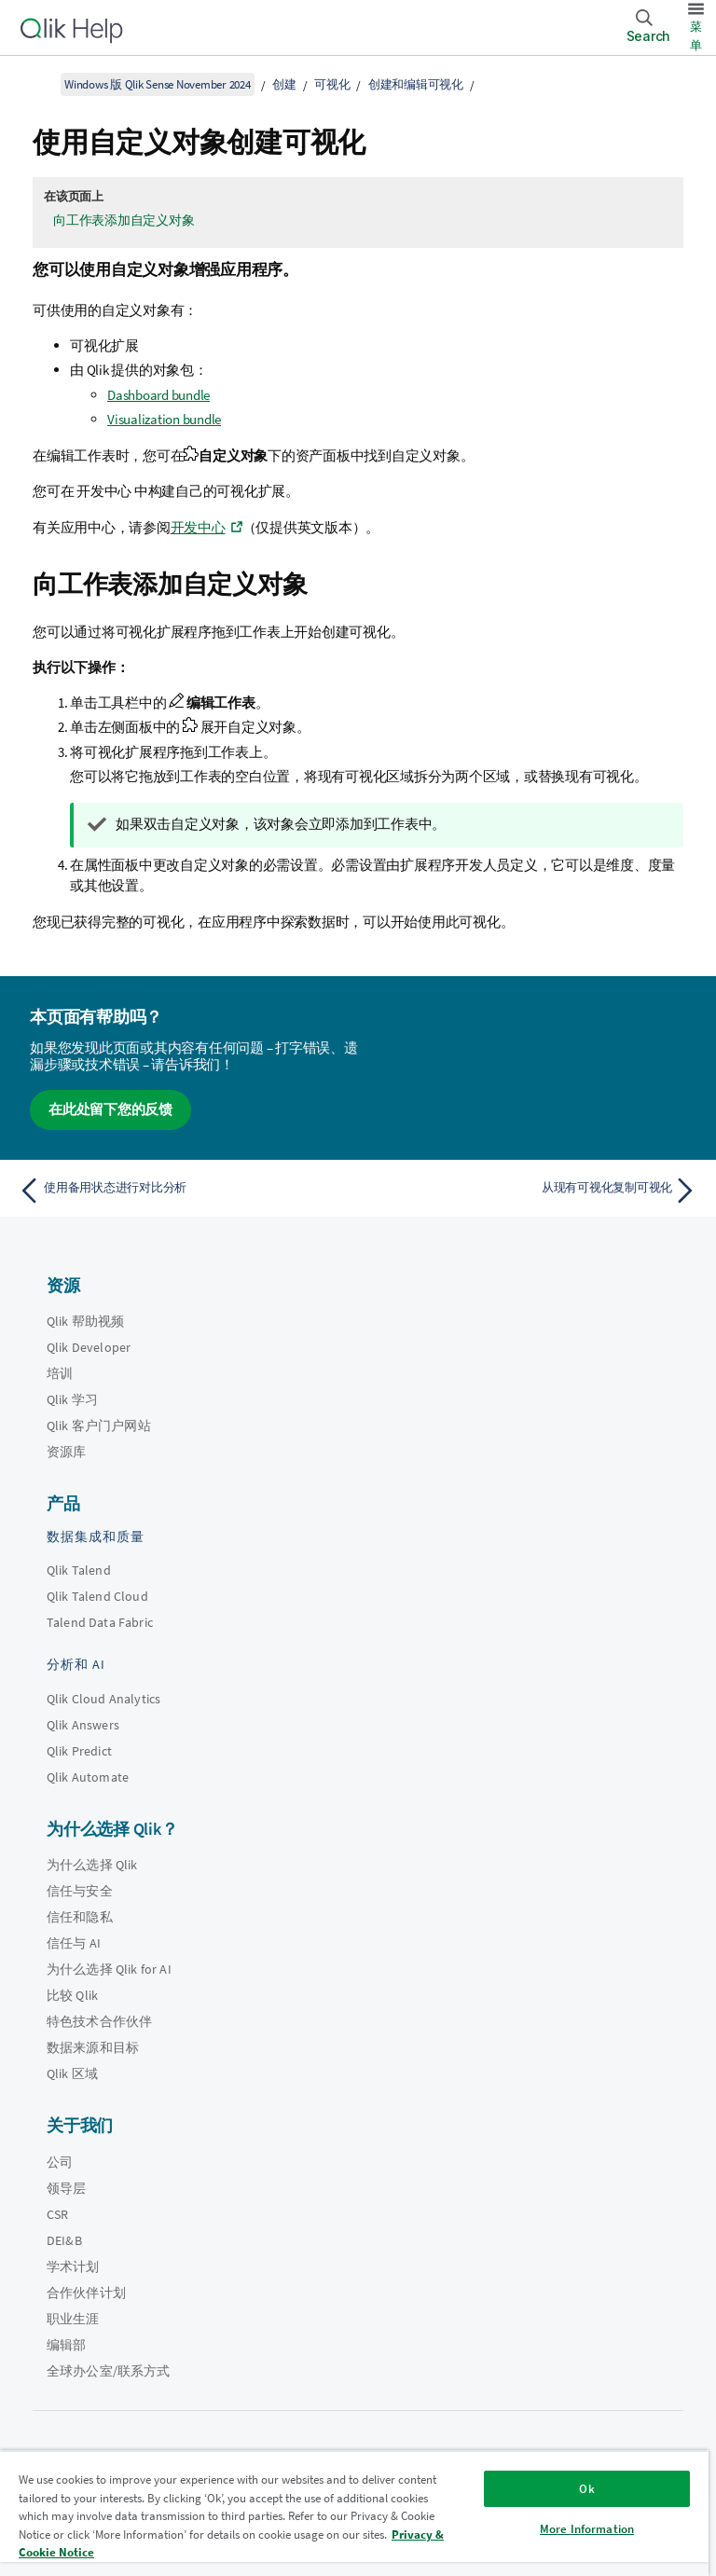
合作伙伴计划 (86, 2292)
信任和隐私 (80, 1916)
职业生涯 (73, 2318)
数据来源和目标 (93, 2047)
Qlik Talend (79, 1570)
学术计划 (73, 2266)
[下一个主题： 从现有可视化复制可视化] (533, 1190)
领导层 (66, 2188)
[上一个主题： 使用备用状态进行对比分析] (182, 1190)
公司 (60, 2162)
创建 (284, 84)
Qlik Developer (89, 1347)
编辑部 (66, 2344)
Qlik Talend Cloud (97, 1596)
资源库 (66, 1451)
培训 (60, 1373)
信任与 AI (74, 1943)
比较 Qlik (72, 1995)
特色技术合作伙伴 (99, 2021)
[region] (354, 2513)
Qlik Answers (83, 1724)
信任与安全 (80, 1890)
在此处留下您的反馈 (110, 1109)
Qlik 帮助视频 (85, 1321)
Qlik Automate (88, 1777)
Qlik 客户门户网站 (99, 1425)
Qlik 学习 (72, 1399)
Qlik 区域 (72, 2073)
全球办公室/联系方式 (109, 2370)
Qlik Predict (79, 1751)
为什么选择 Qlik (92, 1864)
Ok (586, 2489)
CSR (57, 2214)
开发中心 (198, 527)
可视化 (332, 84)
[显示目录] (37, 84)
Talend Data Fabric (100, 1622)
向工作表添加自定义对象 (123, 220)
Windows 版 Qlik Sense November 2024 (157, 84)
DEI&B (64, 2240)
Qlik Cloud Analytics (103, 1698)
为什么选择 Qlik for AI (109, 1969)
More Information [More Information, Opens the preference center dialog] (587, 2529)
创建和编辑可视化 (415, 84)
